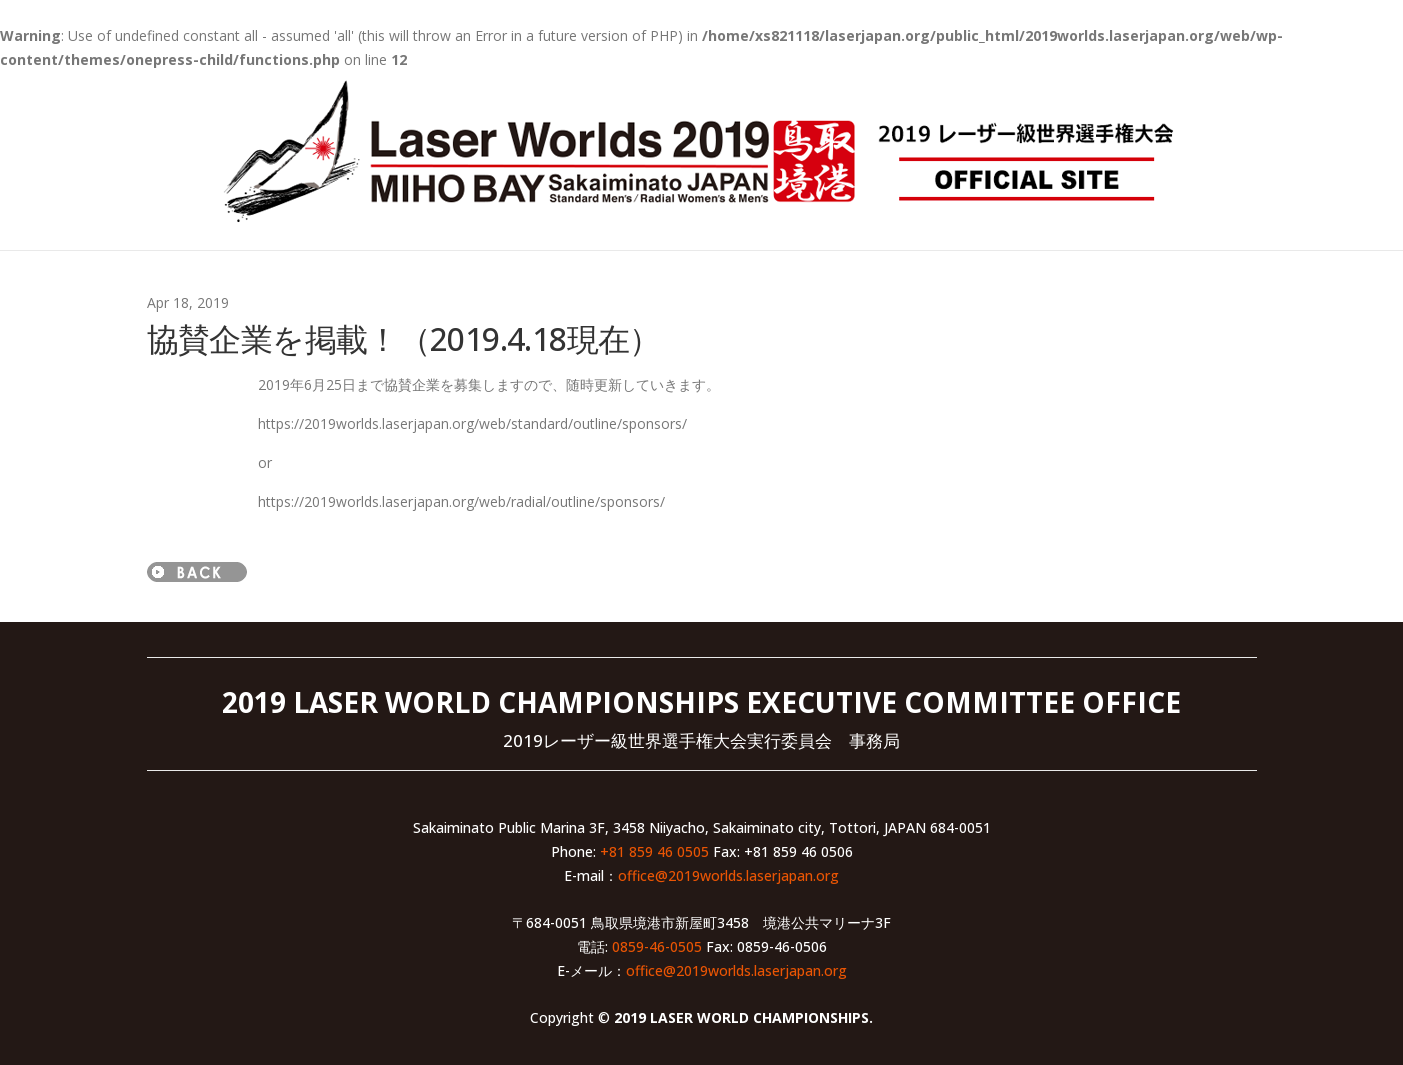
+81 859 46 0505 (654, 851)
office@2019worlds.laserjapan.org (728, 875)
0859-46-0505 (657, 946)
